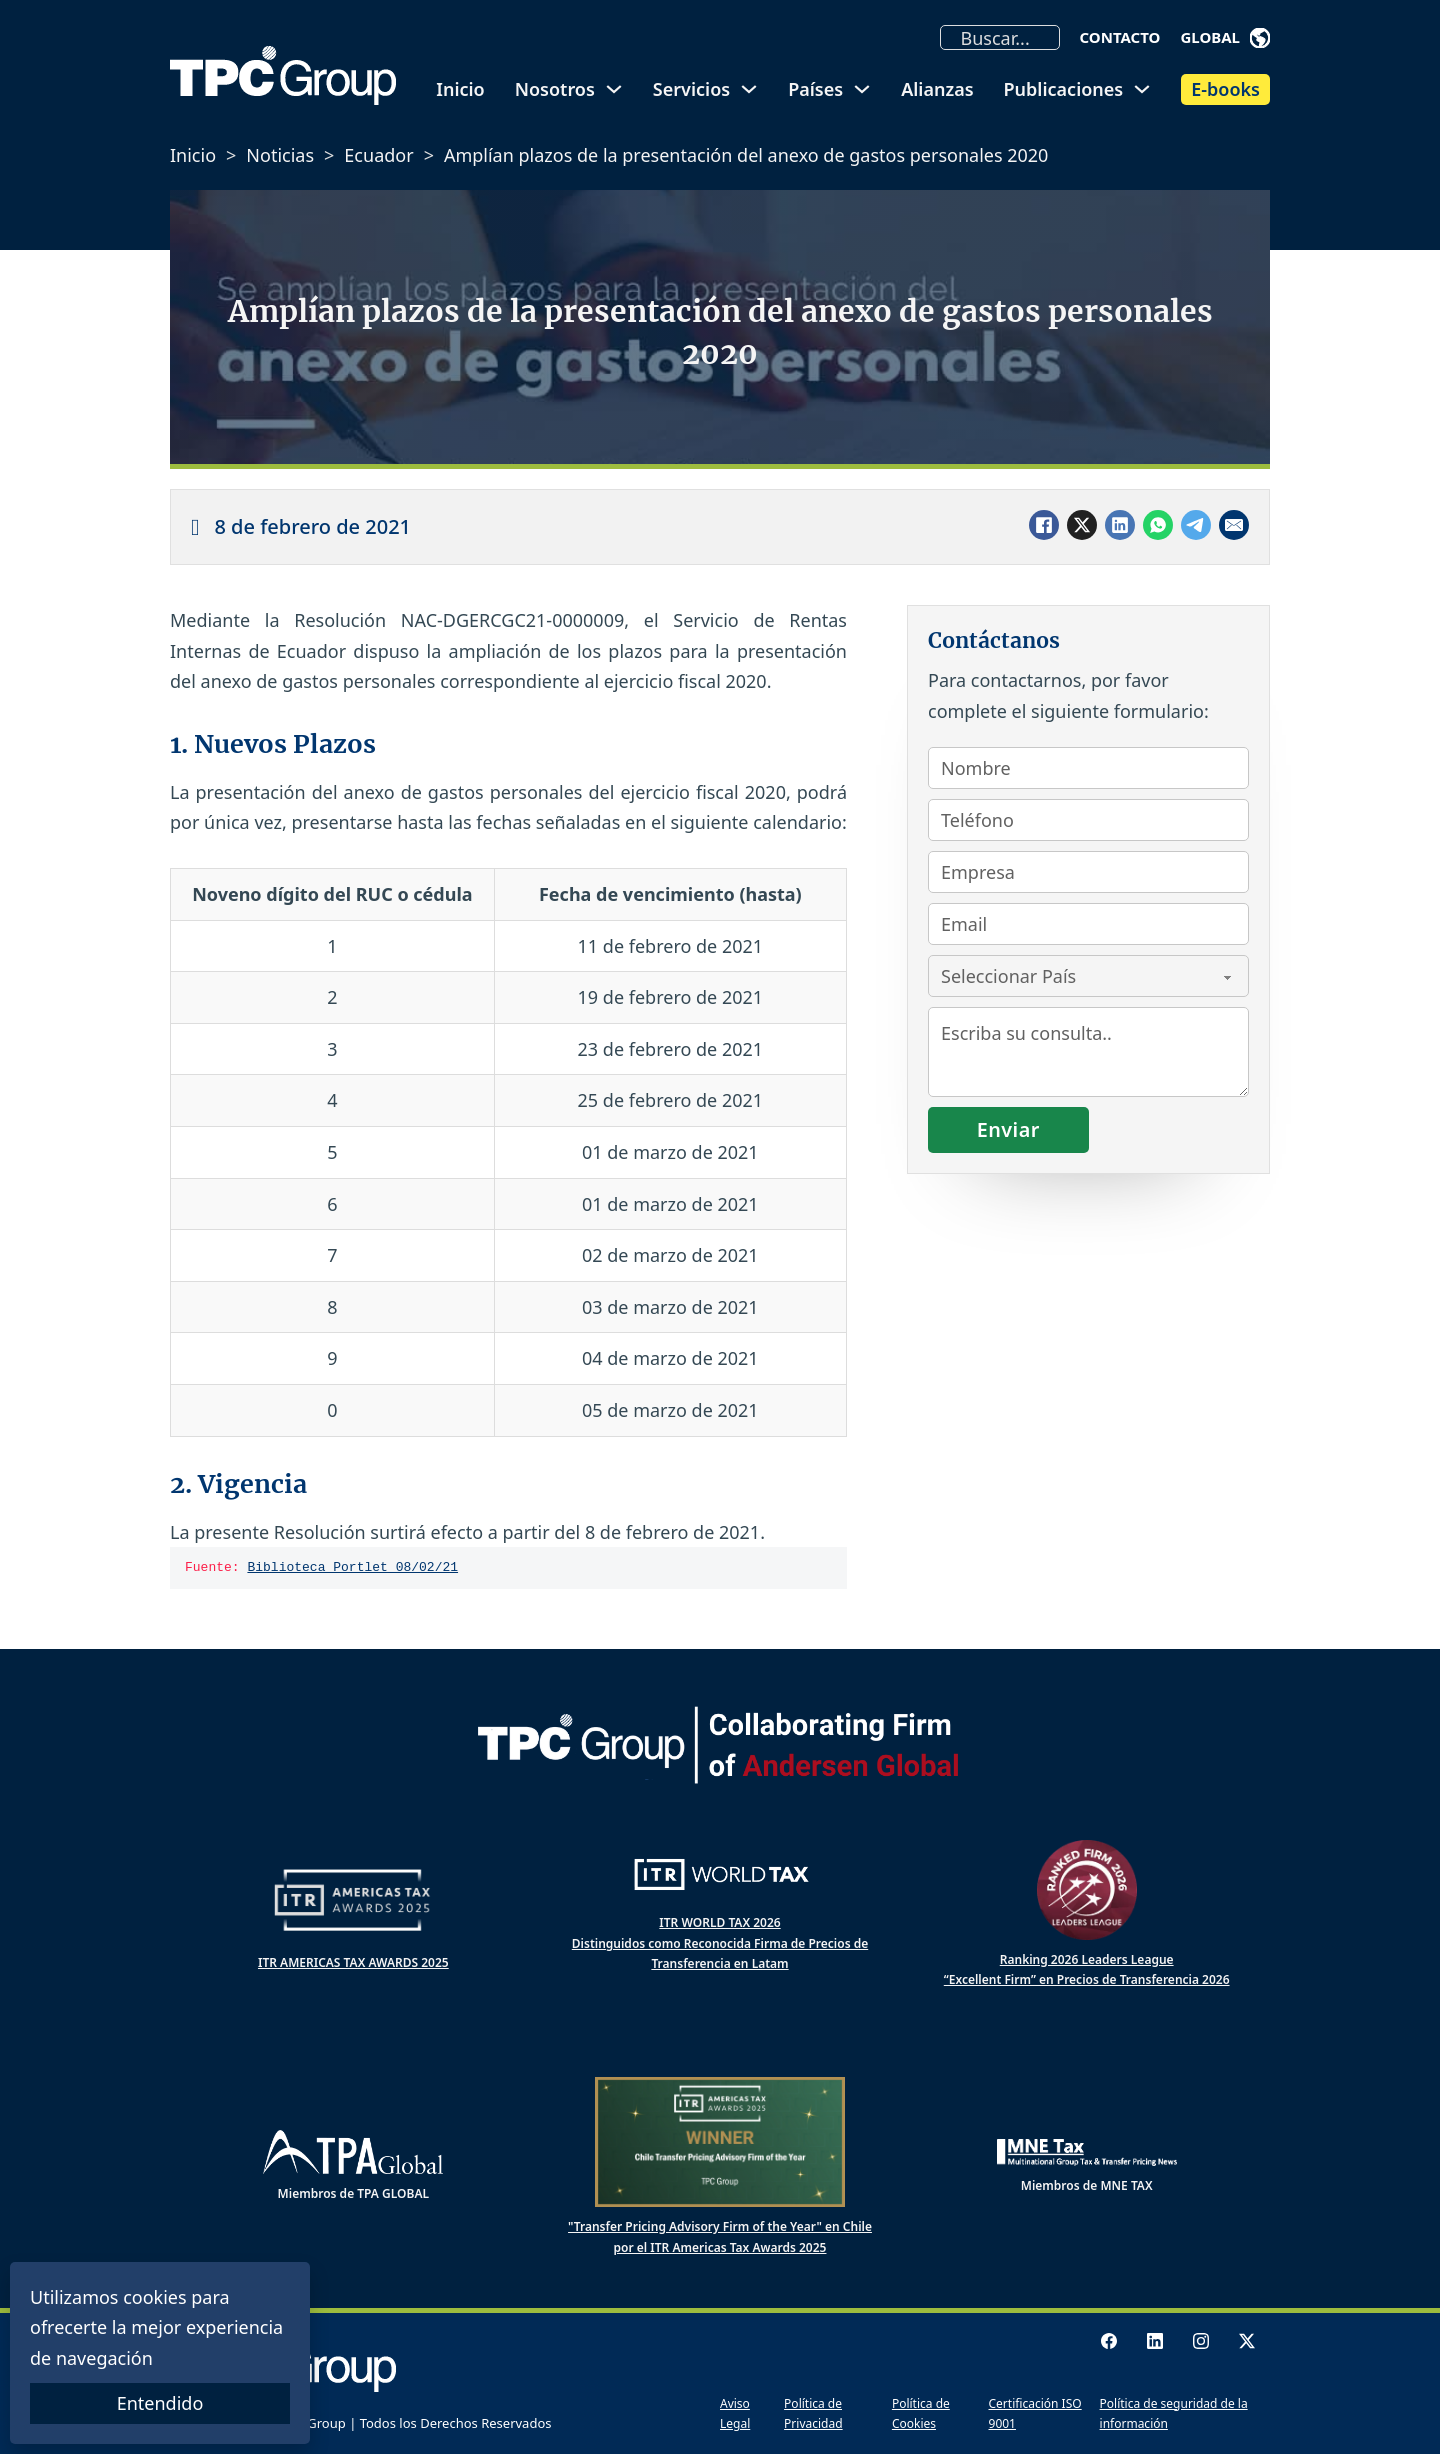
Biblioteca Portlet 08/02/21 (352, 1568)
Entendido (160, 2403)
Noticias (280, 155)
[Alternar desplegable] (1260, 38)
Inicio (460, 89)
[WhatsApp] (1158, 525)
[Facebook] (1044, 525)
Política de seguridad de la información (1174, 2413)
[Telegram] (1196, 525)
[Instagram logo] (1201, 2341)
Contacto (1120, 37)
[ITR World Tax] (720, 1874)
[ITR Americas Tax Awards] (353, 1899)
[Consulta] (1088, 1052)
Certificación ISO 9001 (1035, 2413)
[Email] (1234, 525)
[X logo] (1247, 2341)
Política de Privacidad (813, 2413)
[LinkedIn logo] (1155, 2341)
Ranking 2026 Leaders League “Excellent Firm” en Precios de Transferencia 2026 (1087, 1969)
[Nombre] (1088, 768)
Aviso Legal (735, 2413)
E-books (1225, 89)
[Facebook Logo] (1109, 2341)
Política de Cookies (921, 2413)
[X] (1082, 525)
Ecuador (378, 155)
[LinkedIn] (1120, 525)
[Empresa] (1088, 872)
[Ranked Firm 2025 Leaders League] (1087, 1890)
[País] (1088, 976)
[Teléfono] (1088, 820)
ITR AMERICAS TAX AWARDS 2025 (353, 1962)
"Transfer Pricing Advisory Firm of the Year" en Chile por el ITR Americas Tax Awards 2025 (720, 2236)
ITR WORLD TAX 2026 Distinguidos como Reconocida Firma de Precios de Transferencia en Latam (720, 1943)
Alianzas (937, 89)
